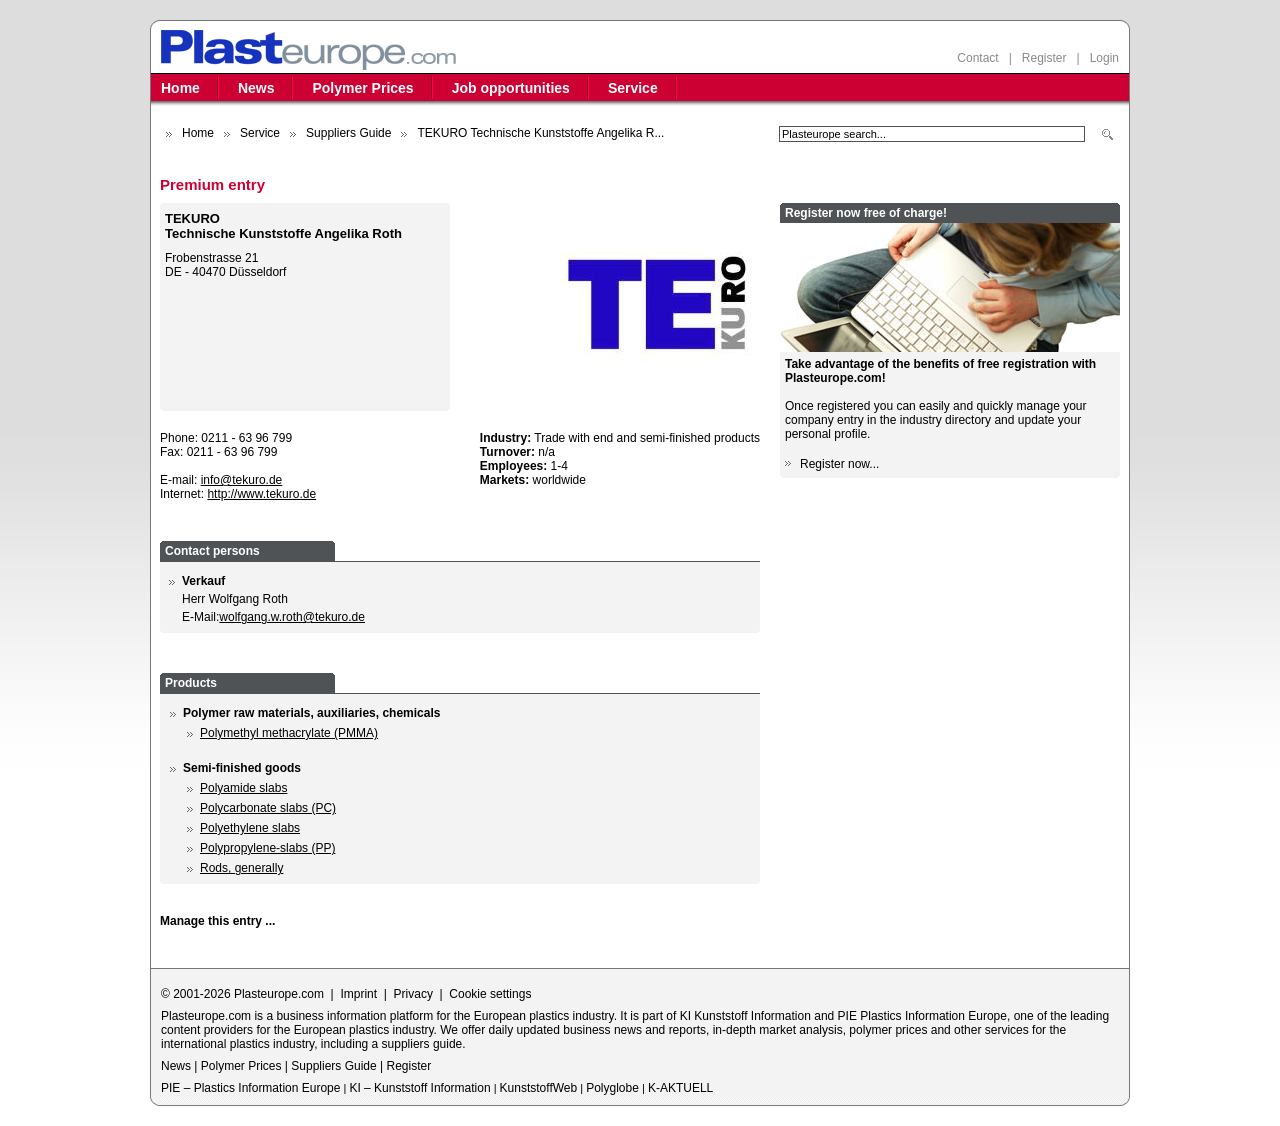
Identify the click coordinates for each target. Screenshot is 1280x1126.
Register (1044, 58)
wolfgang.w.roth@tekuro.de (292, 617)
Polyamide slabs (243, 788)
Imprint (358, 994)
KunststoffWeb (539, 1088)
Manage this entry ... (217, 921)
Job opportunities (511, 88)
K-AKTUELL (680, 1088)
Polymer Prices (362, 88)
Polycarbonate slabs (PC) (268, 808)
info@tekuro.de (242, 480)
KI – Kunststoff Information (419, 1088)
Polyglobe (612, 1088)
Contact (977, 58)
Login (1104, 58)
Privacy (413, 994)
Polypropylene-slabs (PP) (267, 848)
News (256, 88)
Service (633, 88)
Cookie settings (490, 994)
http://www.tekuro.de (261, 494)
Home (180, 88)
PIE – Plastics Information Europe (250, 1088)
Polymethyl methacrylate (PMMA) (289, 733)
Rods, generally (241, 868)
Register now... (839, 464)
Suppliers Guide (348, 133)
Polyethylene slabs (250, 828)
